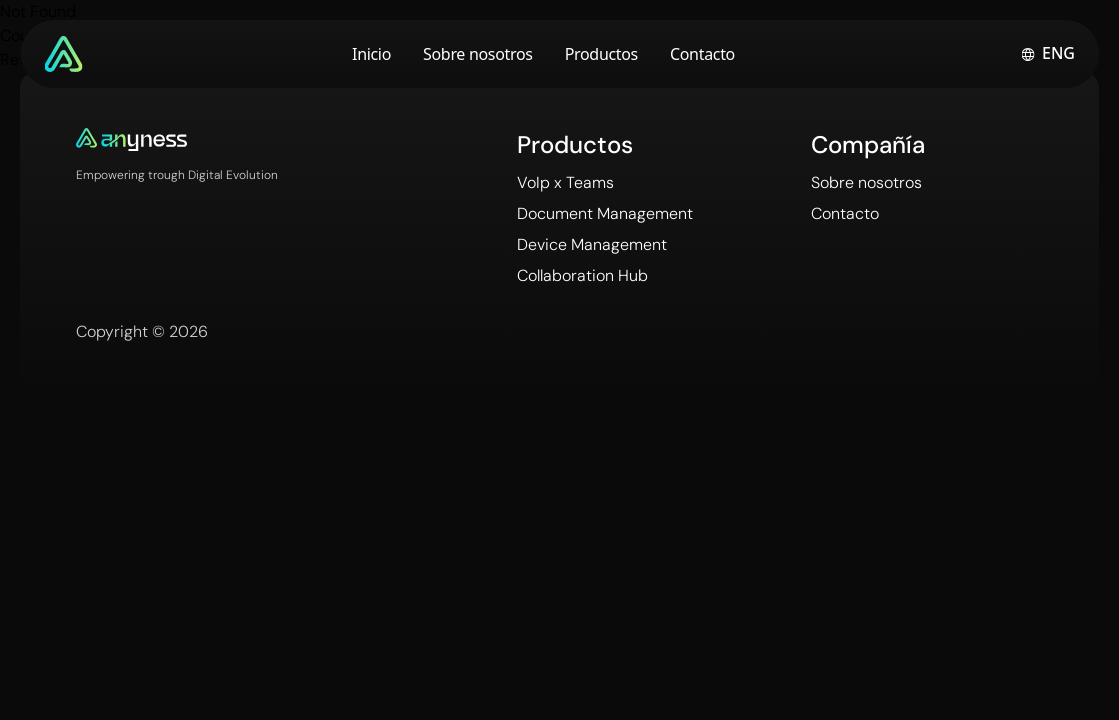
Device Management (592, 244)
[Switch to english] (1048, 53)
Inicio (371, 54)
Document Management (605, 213)
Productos (601, 54)
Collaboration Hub (582, 275)
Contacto (702, 54)
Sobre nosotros (478, 54)
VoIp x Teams (565, 182)
